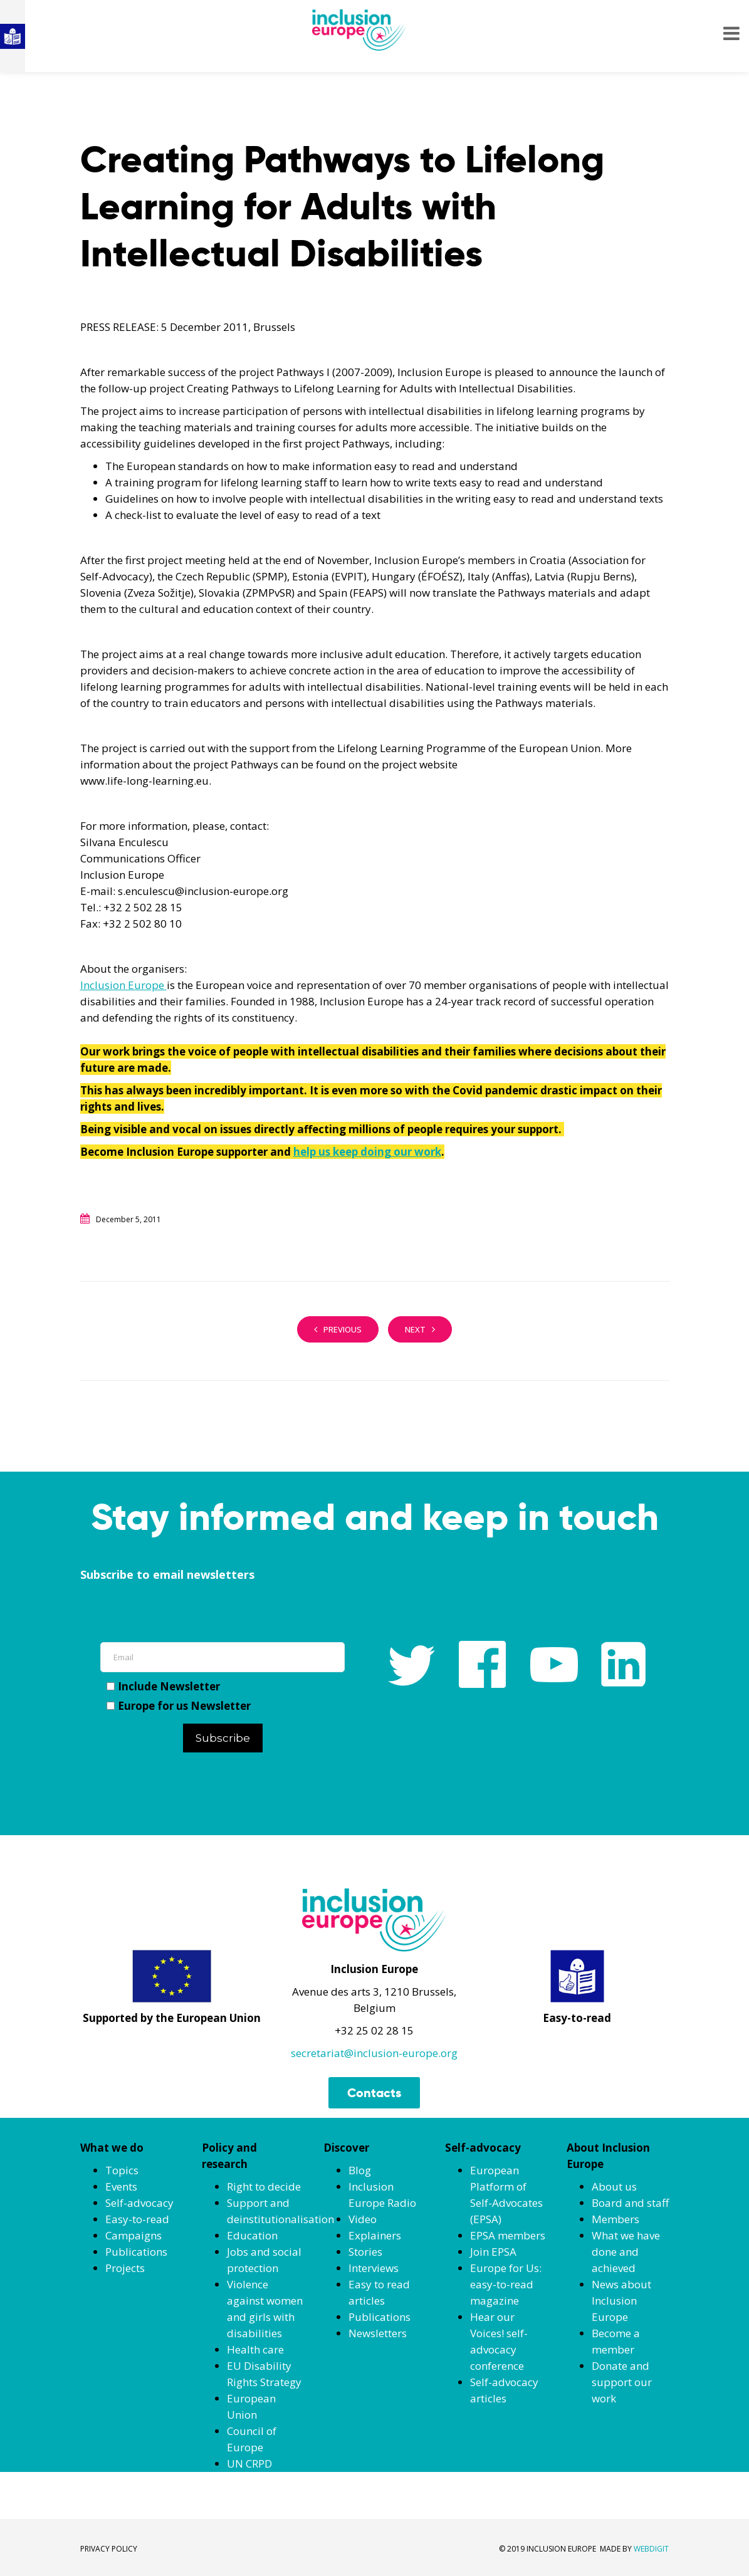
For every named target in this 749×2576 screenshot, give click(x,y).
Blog (359, 2170)
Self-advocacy (139, 2203)
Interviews (373, 2268)
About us (614, 2186)
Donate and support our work (622, 2382)
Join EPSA (493, 2251)
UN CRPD (249, 2463)
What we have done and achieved (626, 2251)
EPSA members (507, 2235)
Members (615, 2219)
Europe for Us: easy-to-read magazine (506, 2284)
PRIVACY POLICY (108, 2548)
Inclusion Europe (123, 985)
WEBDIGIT (651, 2548)
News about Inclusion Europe (621, 2300)
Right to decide (264, 2186)
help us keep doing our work (367, 1151)
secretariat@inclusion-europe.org (374, 2053)
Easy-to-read (137, 2219)
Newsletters (377, 2333)
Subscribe (223, 1738)
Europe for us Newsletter (179, 1706)
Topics (122, 2170)
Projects (125, 2268)
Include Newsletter (163, 1686)
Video (362, 2219)
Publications (136, 2251)
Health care (255, 2349)
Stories (365, 2251)
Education (252, 2235)
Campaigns (133, 2235)
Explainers (374, 2235)
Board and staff (630, 2203)
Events (121, 2186)
